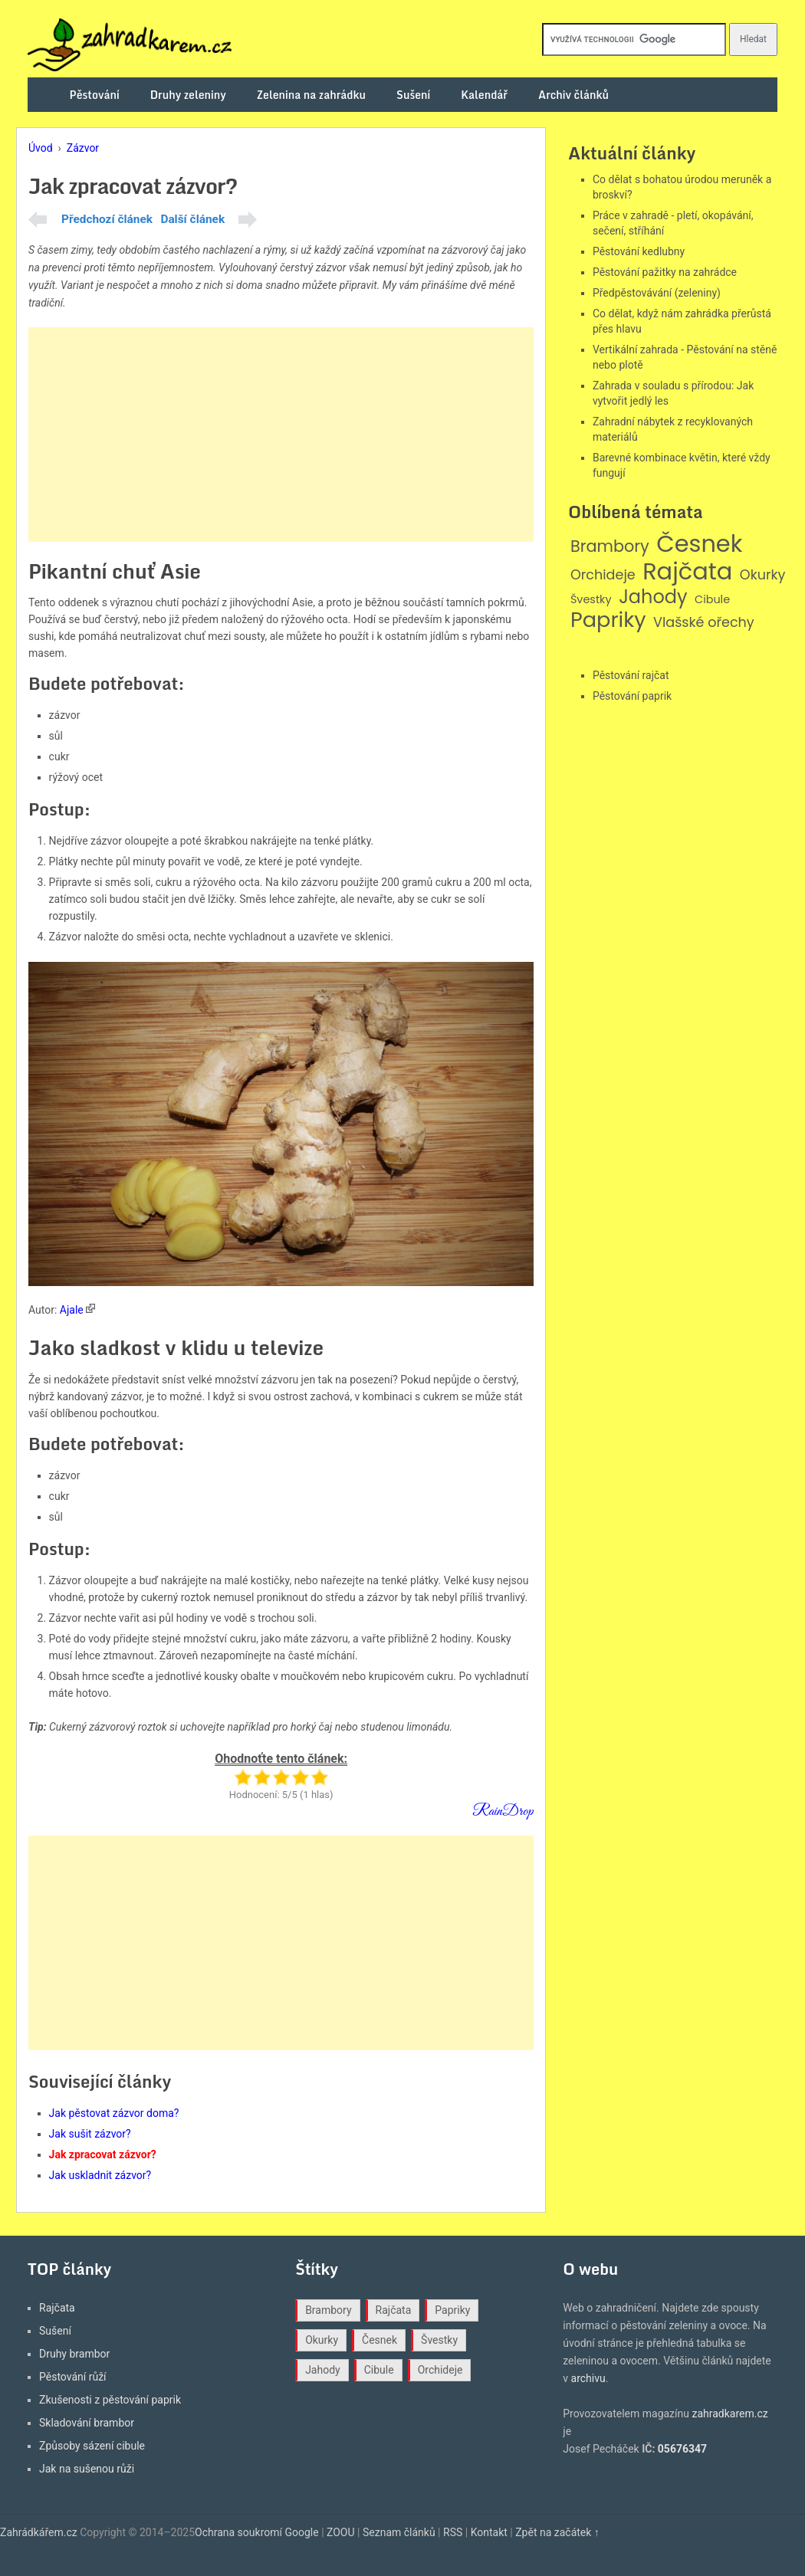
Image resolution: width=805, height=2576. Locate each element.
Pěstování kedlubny (639, 251)
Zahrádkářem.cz (38, 2532)
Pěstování (95, 94)
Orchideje (603, 575)
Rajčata (687, 572)
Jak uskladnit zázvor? (100, 2175)
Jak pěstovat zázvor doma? (114, 2113)
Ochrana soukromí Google (257, 2532)
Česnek (699, 544)
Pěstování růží (73, 2377)
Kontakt (489, 2532)
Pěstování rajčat (631, 675)
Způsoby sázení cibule (92, 2446)
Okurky (763, 575)
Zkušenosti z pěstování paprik (110, 2400)
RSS (452, 2532)
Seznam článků (399, 2532)
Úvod (40, 148)
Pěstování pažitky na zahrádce (665, 272)
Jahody (653, 597)
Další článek (192, 219)
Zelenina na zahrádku (311, 94)
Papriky (608, 620)
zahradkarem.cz (729, 2413)
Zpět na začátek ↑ (557, 2532)
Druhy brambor (74, 2354)
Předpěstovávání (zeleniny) (657, 293)
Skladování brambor (86, 2423)
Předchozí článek (107, 219)
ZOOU (341, 2532)
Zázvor (83, 148)
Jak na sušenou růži (86, 2469)
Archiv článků (573, 94)
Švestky (591, 599)
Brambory (609, 546)
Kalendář (484, 94)
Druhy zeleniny (188, 94)
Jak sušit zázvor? (90, 2134)
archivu (588, 2378)
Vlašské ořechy (703, 623)
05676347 (682, 2449)
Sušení (413, 94)
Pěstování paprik (632, 696)
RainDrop (503, 1811)
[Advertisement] (281, 434)
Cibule (712, 599)
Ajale (72, 1310)
